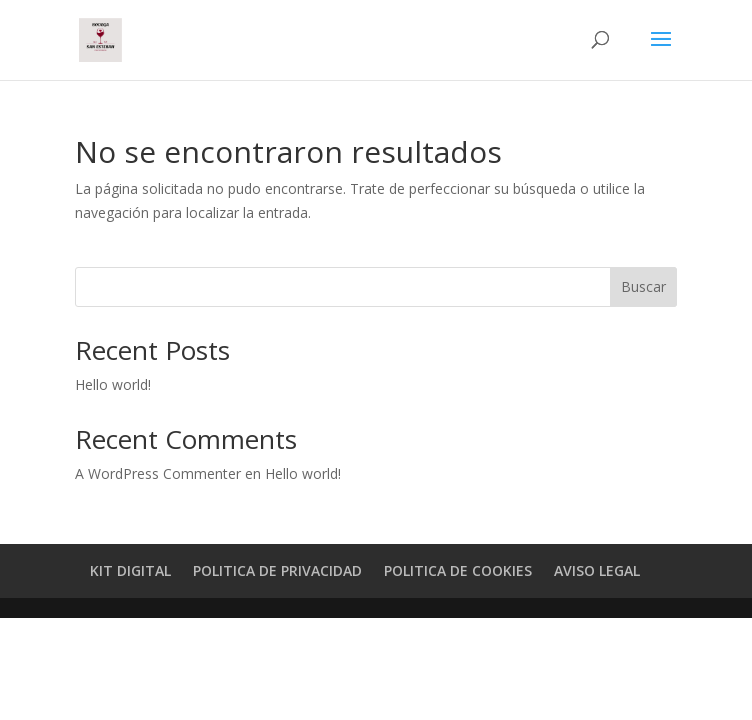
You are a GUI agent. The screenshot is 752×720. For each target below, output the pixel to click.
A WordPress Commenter (158, 473)
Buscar (643, 286)
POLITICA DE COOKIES (458, 570)
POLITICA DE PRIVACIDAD (277, 570)
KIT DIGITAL (130, 570)
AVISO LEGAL (597, 570)
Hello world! (113, 384)
